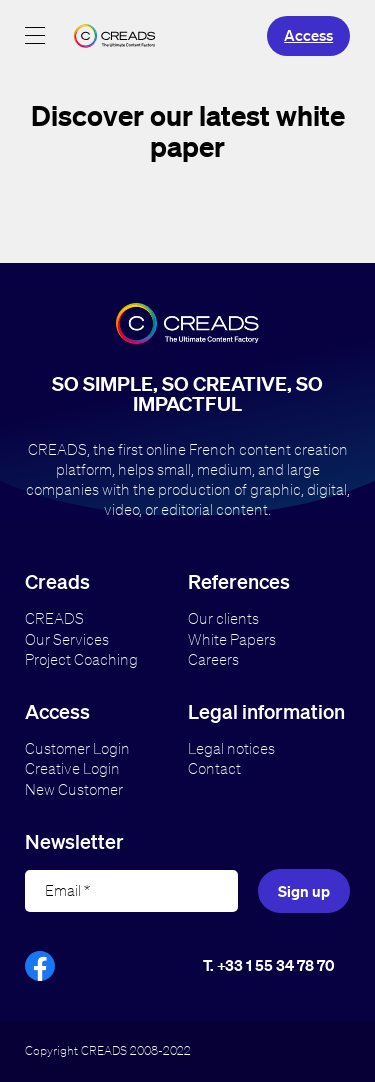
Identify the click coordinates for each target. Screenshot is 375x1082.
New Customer (74, 789)
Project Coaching (81, 659)
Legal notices (231, 748)
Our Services (67, 639)
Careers (213, 659)
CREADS (54, 618)
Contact (214, 768)
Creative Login (72, 768)
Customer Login (77, 748)
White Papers (232, 639)
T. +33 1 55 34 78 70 (269, 965)
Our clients (223, 618)
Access (308, 35)
